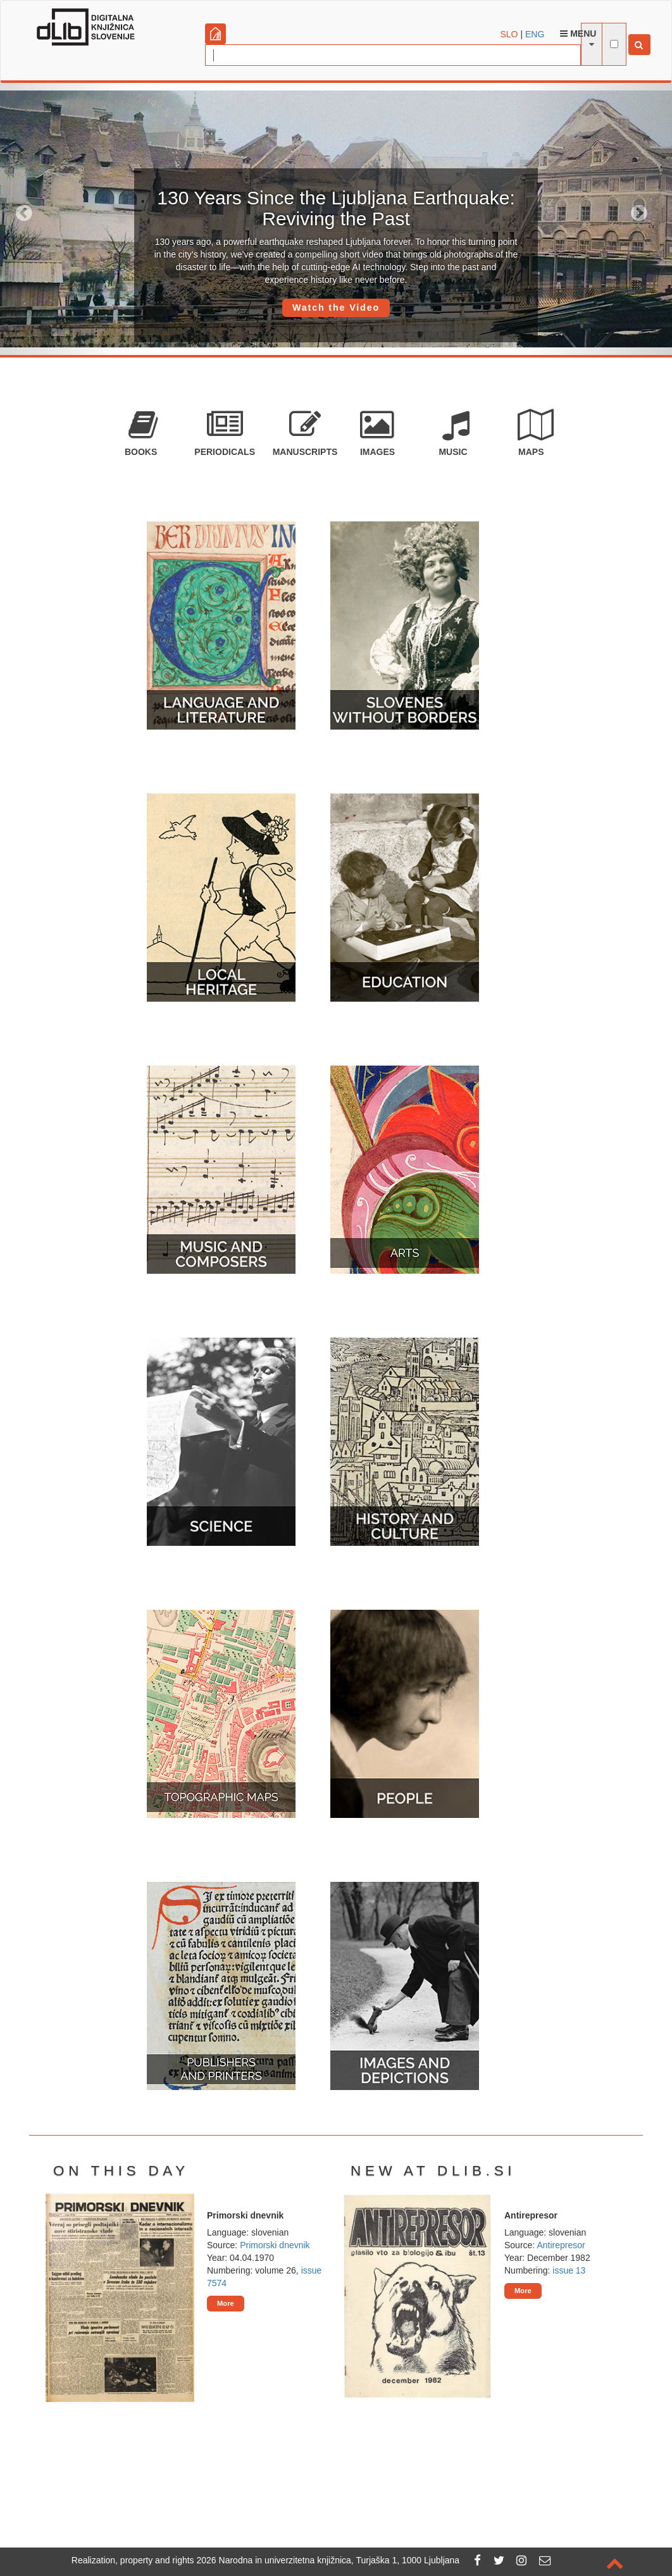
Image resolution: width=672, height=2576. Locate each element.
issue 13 (568, 2270)
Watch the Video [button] (336, 307)
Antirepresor (561, 2245)
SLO (509, 34)
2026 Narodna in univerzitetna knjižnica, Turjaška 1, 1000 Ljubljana (328, 2560)
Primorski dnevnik (274, 2245)
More (225, 2303)
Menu (578, 33)
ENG (534, 34)
